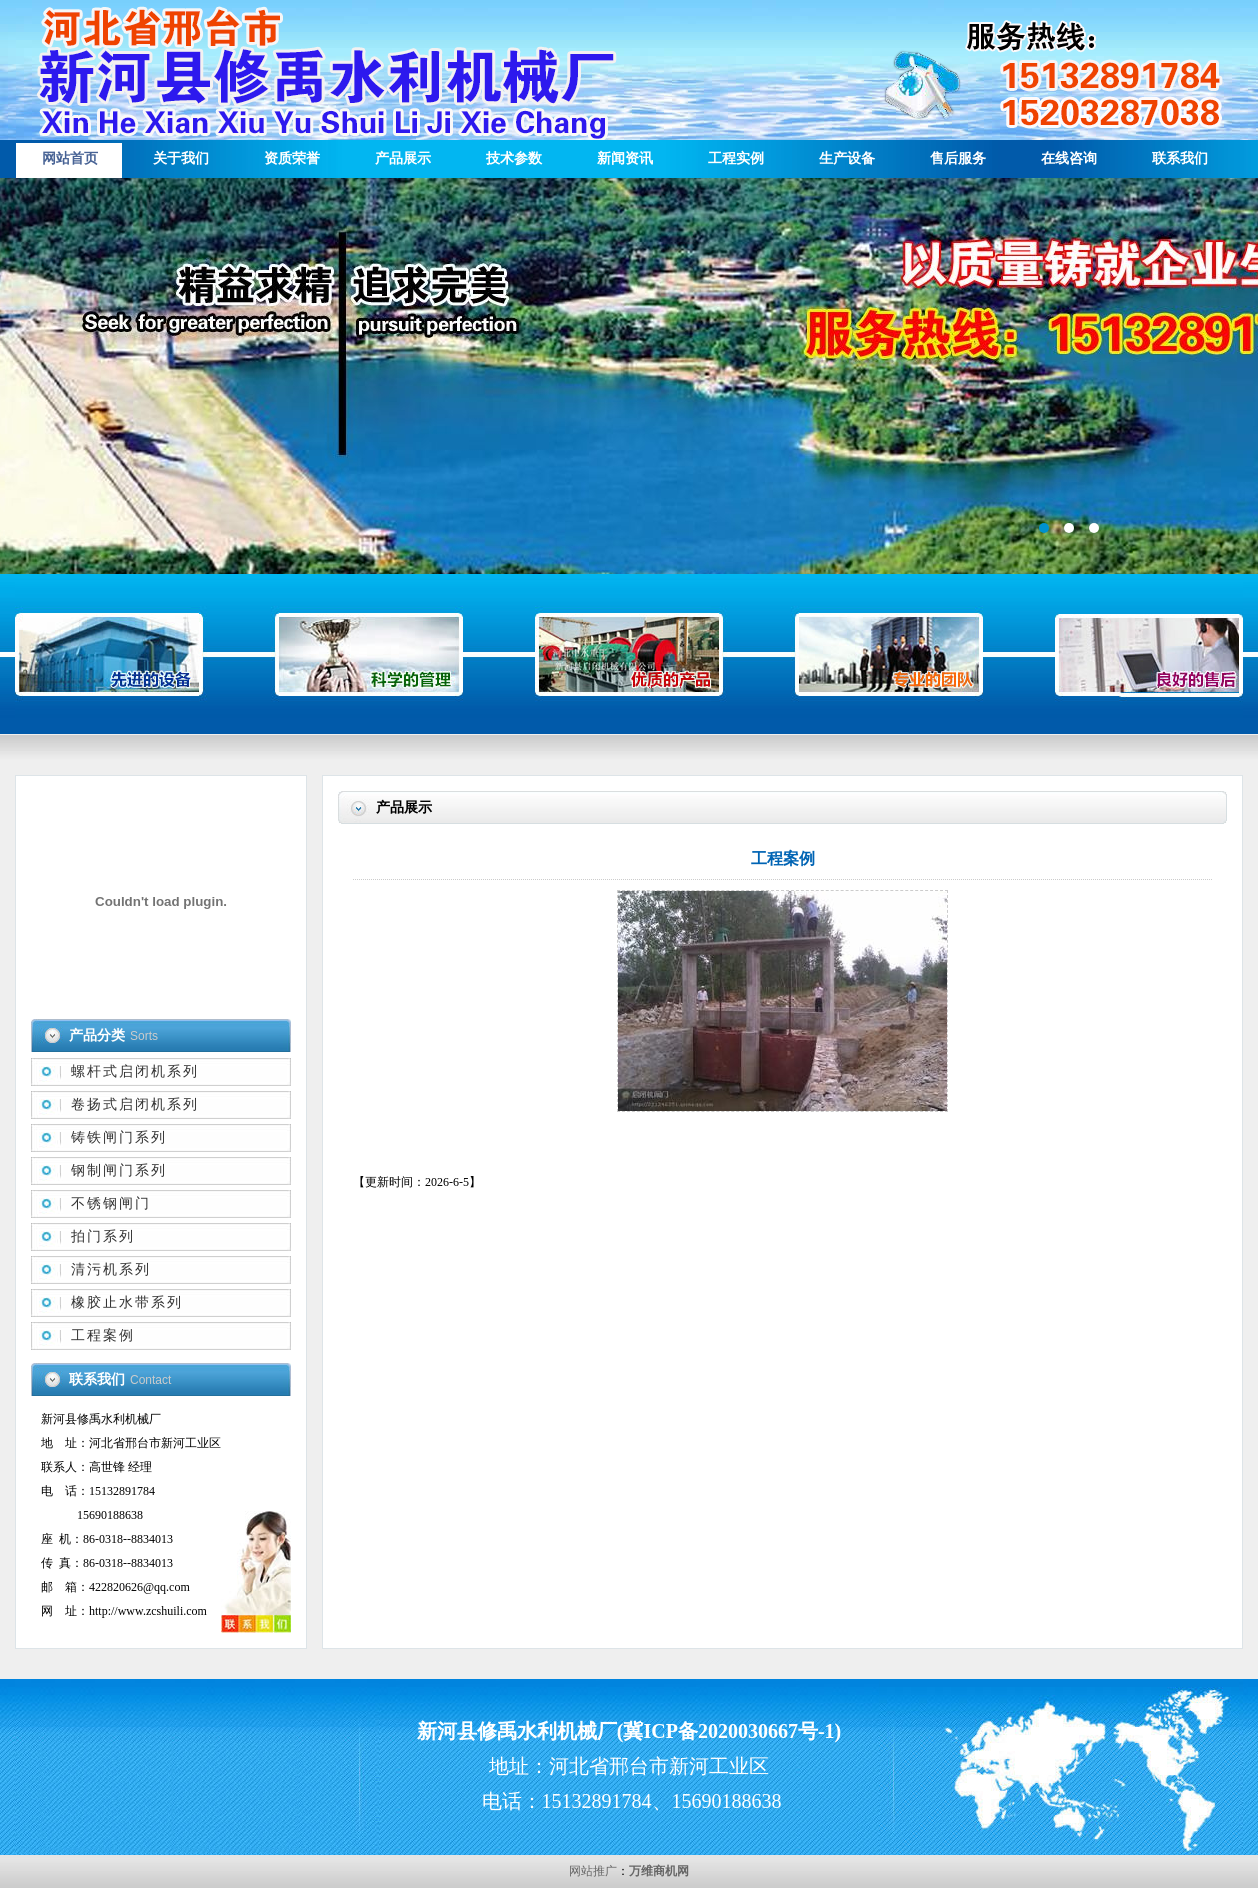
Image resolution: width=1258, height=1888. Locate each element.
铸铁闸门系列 (119, 1137)
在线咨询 (1069, 158)
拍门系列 (103, 1236)
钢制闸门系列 (119, 1170)
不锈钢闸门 (111, 1203)
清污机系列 (111, 1269)
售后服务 (958, 158)
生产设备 (847, 158)
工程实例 (736, 158)
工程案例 (103, 1335)
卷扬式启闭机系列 (135, 1104)
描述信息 (629, 376)
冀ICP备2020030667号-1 (728, 1731)
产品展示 (403, 158)
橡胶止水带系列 (127, 1302)
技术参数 (514, 158)
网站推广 (593, 1871)
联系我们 (1180, 158)
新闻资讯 (625, 158)
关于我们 (181, 158)
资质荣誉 (292, 158)
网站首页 (70, 158)
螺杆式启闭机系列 (135, 1071)
